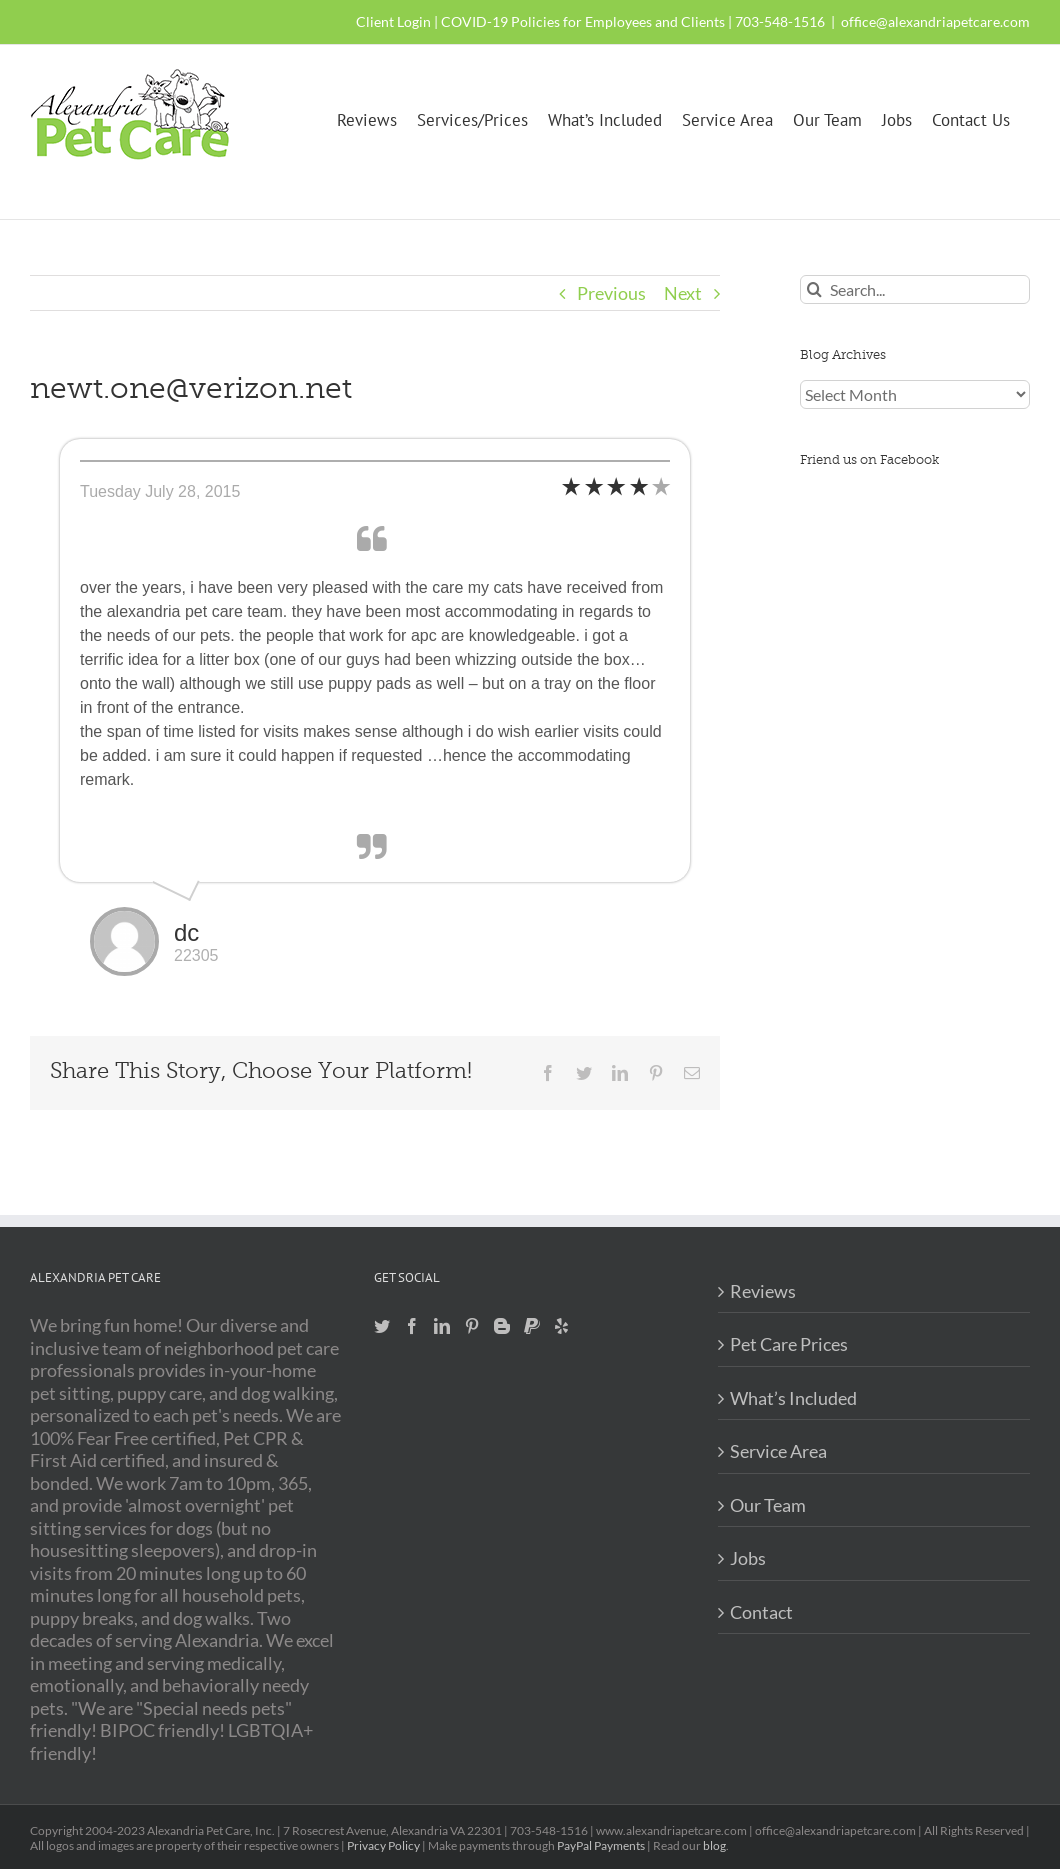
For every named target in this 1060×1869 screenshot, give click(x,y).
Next (683, 293)
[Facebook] (412, 1326)
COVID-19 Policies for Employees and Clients (583, 21)
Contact (761, 1612)
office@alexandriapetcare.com (935, 21)
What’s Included (793, 1398)
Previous (611, 293)
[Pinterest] (472, 1326)
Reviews (763, 1291)
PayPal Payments (601, 1845)
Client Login (393, 21)
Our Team (768, 1505)
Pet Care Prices (789, 1344)
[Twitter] (382, 1326)
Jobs (748, 1558)
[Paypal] (532, 1326)
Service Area (778, 1451)
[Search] (814, 289)
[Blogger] (502, 1326)
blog (714, 1845)
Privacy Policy (383, 1845)
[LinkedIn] (442, 1326)
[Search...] (915, 289)
